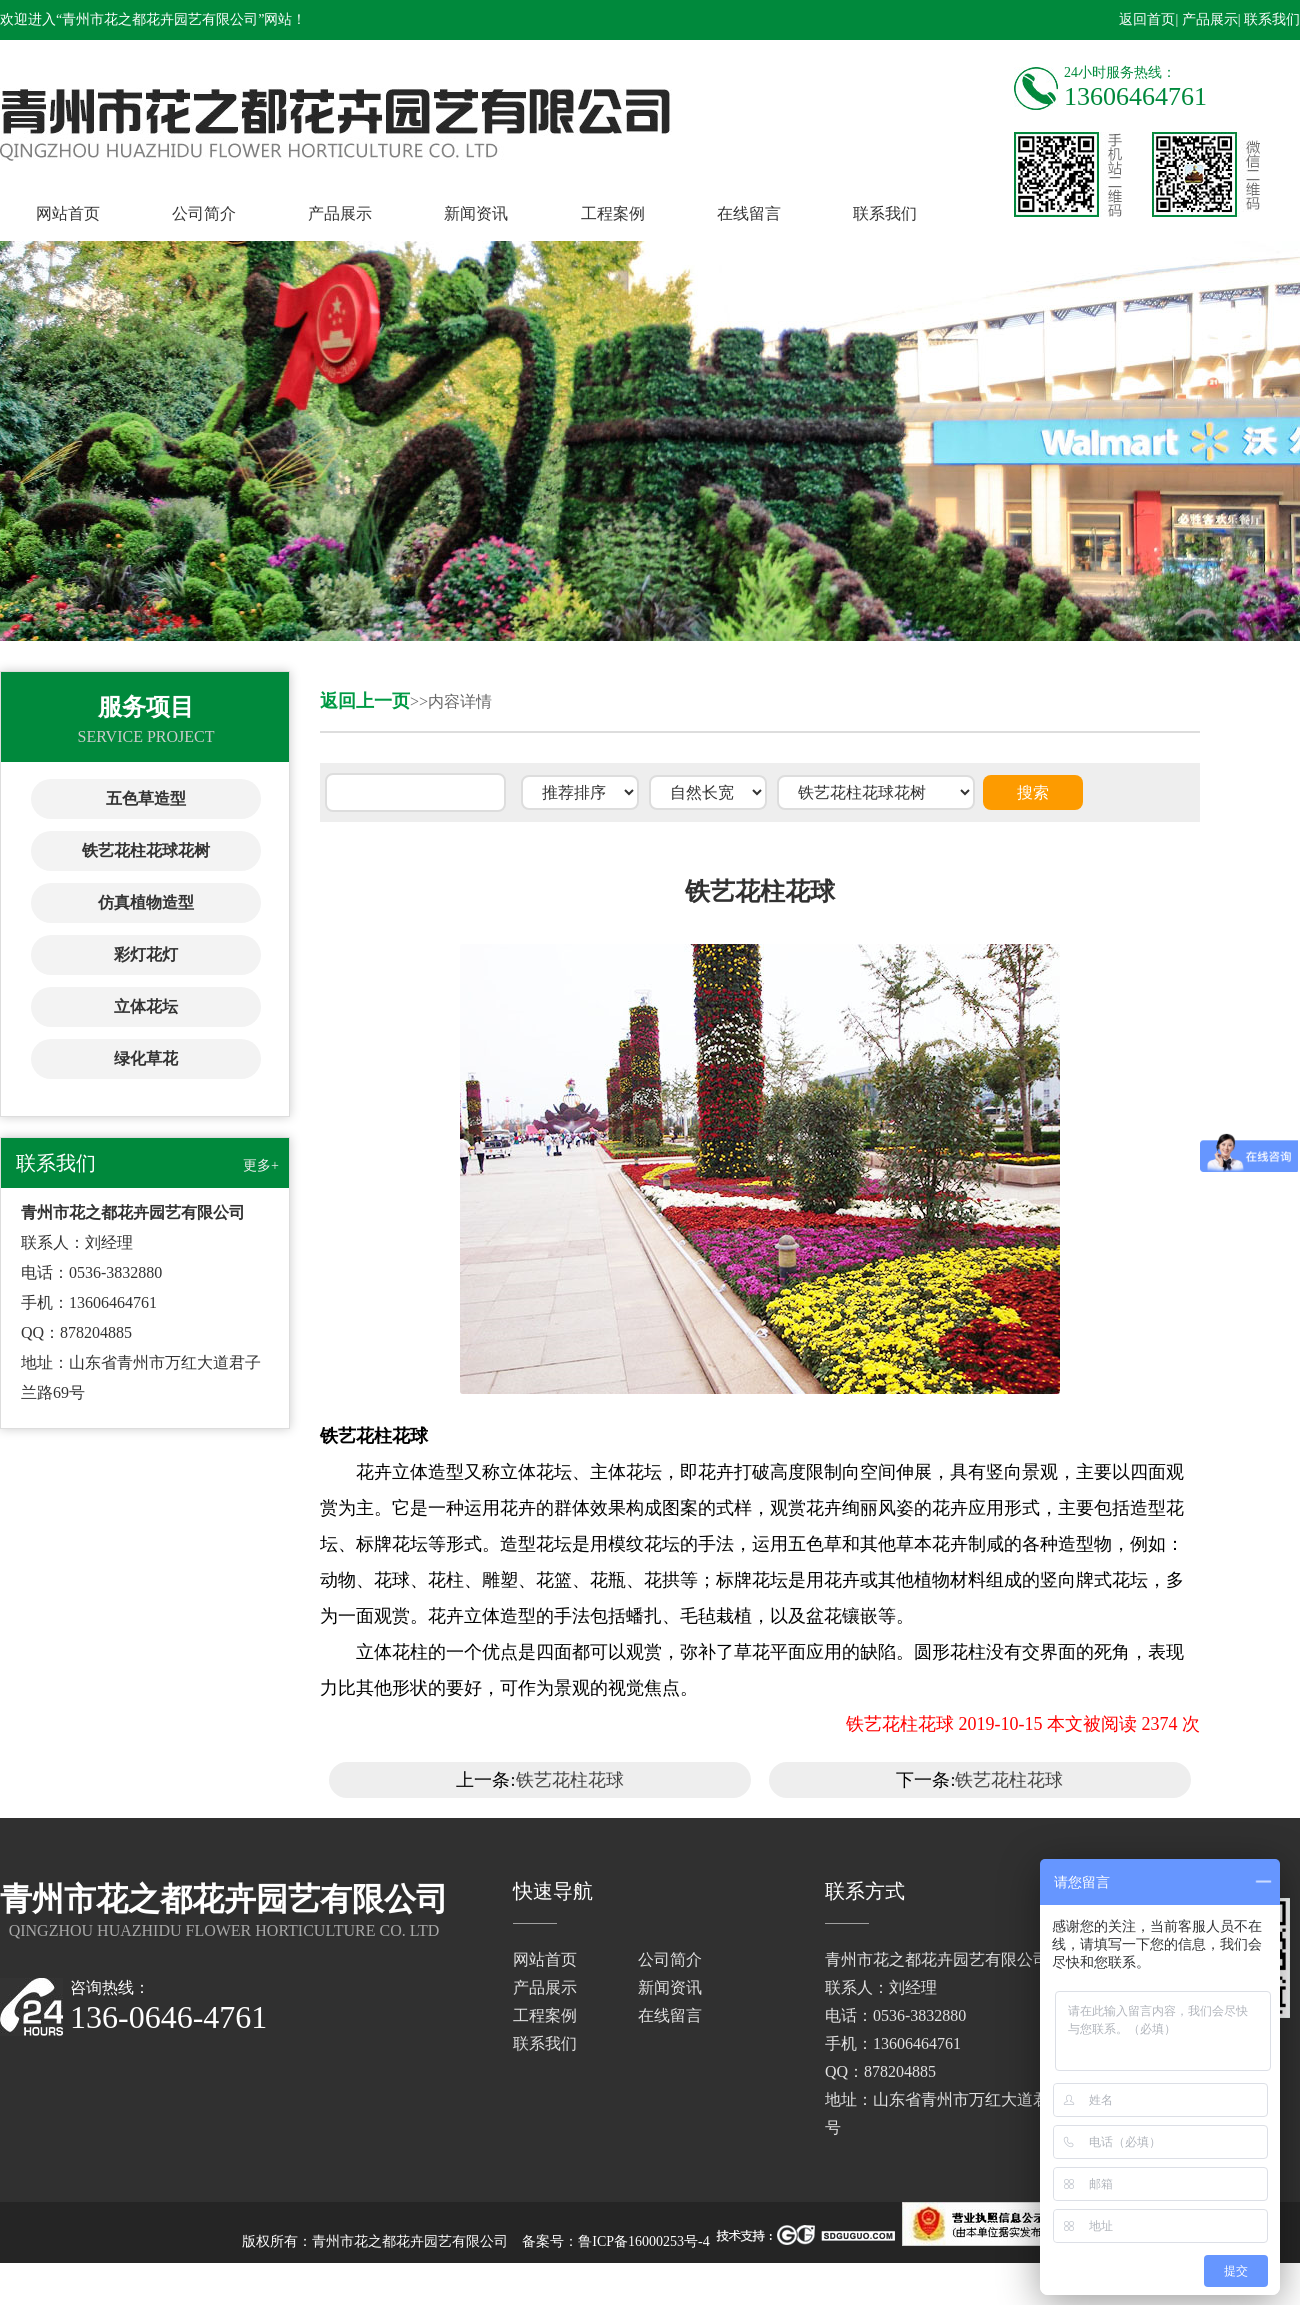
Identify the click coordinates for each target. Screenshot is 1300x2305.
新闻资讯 (476, 213)
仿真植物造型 (146, 902)
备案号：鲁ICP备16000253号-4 (615, 2241)
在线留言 (749, 213)
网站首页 (68, 213)
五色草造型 (146, 798)
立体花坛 (146, 1006)
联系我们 (885, 213)
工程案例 (613, 213)
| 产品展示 (1206, 19)
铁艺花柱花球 (570, 1780)
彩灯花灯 (146, 954)
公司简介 (204, 213)
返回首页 (1147, 19)
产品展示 (340, 213)
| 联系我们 (1269, 19)
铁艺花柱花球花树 (146, 850)
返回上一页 (365, 701)
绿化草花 (146, 1058)
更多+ (261, 1165)
